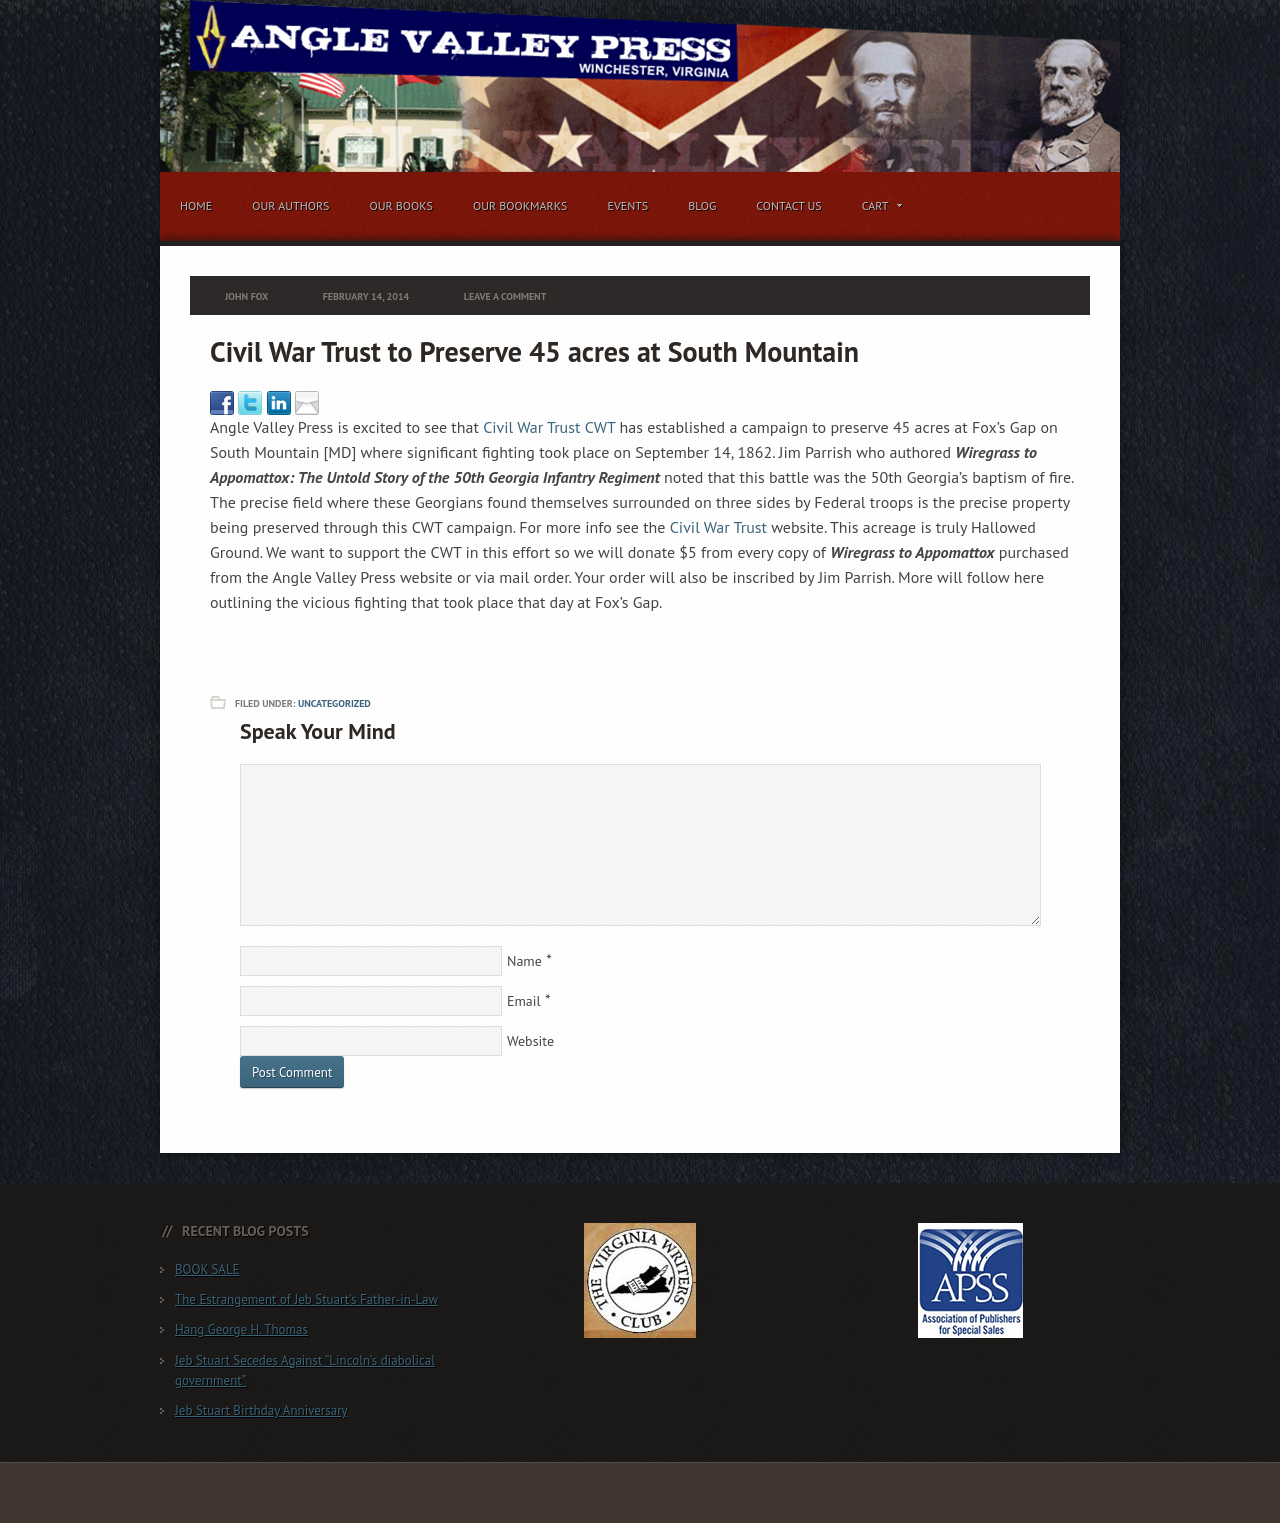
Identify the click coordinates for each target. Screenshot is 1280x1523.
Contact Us (789, 205)
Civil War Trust (718, 527)
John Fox (246, 296)
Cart (878, 209)
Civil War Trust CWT (549, 427)
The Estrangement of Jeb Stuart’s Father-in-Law (306, 1299)
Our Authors (290, 205)
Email (524, 1001)
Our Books (401, 205)
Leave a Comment (505, 296)
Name (524, 961)
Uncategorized (334, 703)
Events (627, 205)
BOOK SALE (207, 1269)
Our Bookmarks (520, 205)
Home (196, 205)
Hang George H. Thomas (241, 1329)
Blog (702, 205)
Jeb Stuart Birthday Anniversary (261, 1410)
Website (530, 1041)
